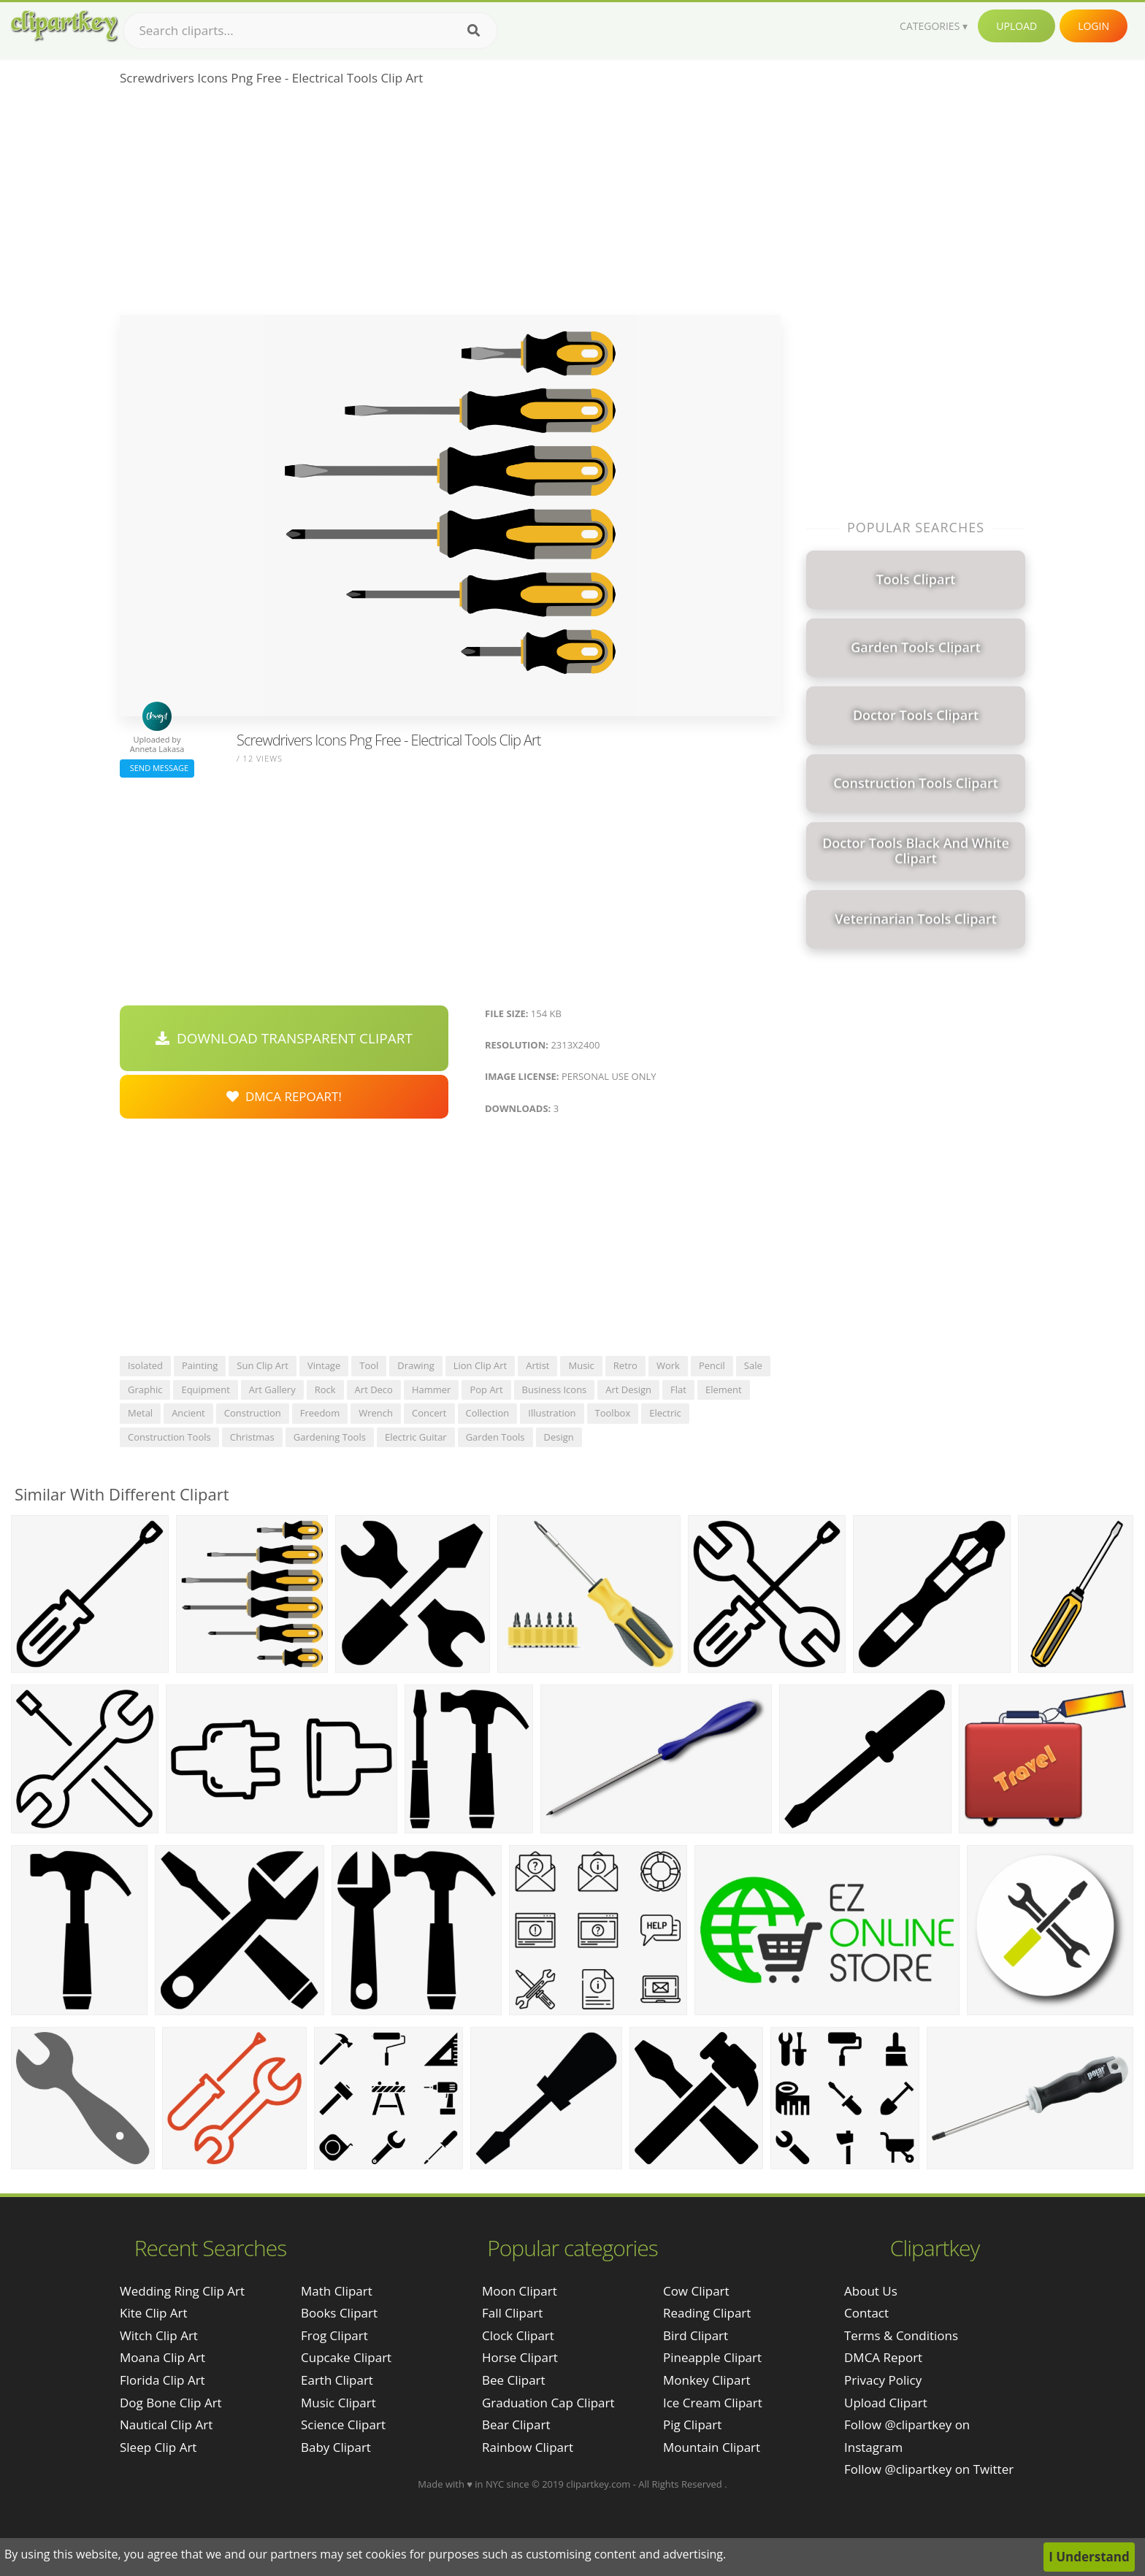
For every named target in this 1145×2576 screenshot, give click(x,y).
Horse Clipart (520, 2357)
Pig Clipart (692, 2424)
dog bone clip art (171, 2402)
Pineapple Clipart (712, 2357)
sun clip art (262, 1365)
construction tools (169, 1437)
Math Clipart (336, 2290)
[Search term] (310, 31)
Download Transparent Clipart (284, 1038)
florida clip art (162, 2380)
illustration (551, 1412)
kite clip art (154, 2312)
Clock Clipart (518, 2335)
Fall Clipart (512, 2312)
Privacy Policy (883, 2380)
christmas (252, 1437)
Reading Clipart (707, 2312)
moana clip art (162, 2357)
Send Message (157, 767)
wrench (376, 1412)
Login (1093, 26)
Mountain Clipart (711, 2447)
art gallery (272, 1389)
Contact (866, 2312)
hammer (431, 1389)
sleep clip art (158, 2447)
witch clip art (159, 2335)
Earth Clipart (337, 2380)
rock (325, 1389)
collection (488, 1412)
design (559, 1437)
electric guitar (416, 1437)
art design (628, 1389)
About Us (870, 2290)
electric (665, 1412)
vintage (323, 1365)
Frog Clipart (334, 2335)
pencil (712, 1365)
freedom (320, 1412)
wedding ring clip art (182, 2290)
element (723, 1389)
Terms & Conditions (901, 2335)
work (668, 1365)
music (581, 1365)
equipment (205, 1389)
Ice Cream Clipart (712, 2402)
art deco (374, 1389)
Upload (1016, 26)
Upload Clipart (885, 2402)
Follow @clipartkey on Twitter (929, 2469)
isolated (145, 1365)
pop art (486, 1389)
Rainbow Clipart (527, 2447)
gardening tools (330, 1437)
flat (678, 1389)
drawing (415, 1365)
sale (753, 1365)
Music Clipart (338, 2402)
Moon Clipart (519, 2290)
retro (625, 1365)
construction (252, 1412)
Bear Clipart (516, 2424)
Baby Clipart (336, 2447)
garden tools (495, 1437)
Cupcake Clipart (346, 2357)
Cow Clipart (696, 2290)
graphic (145, 1389)
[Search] (474, 30)
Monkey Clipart (707, 2380)
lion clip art (480, 1365)
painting (200, 1365)
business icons (554, 1389)
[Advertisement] (450, 205)
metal (140, 1412)
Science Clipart (343, 2424)
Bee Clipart (513, 2380)
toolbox (613, 1412)
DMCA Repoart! (284, 1096)
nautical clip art (166, 2424)
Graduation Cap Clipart (548, 2402)
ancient (188, 1412)
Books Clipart (339, 2312)
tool (368, 1365)
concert (429, 1412)
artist (537, 1365)
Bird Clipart (695, 2335)
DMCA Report (883, 2357)
